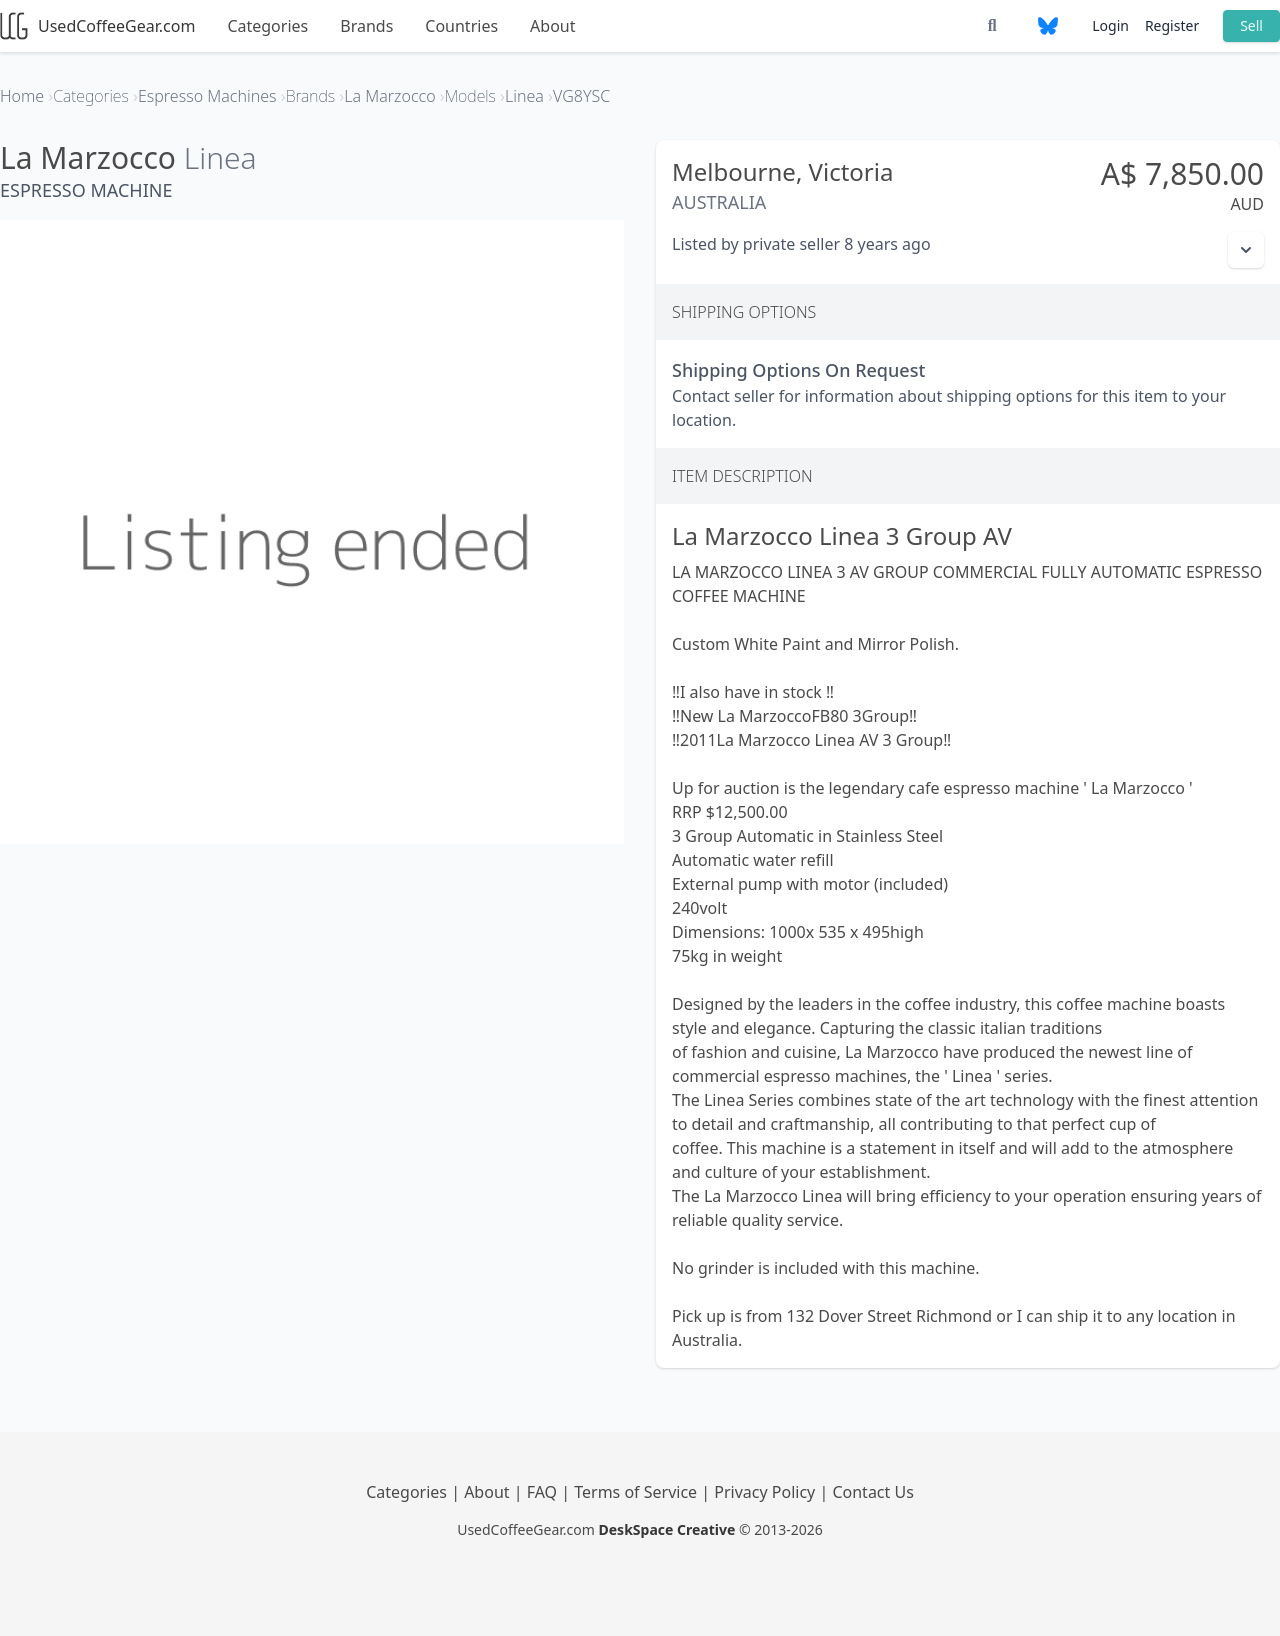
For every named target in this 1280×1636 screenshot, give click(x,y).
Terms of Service (637, 1492)
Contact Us (872, 1492)
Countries (461, 26)
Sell (1251, 25)
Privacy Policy (766, 1492)
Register (1172, 25)
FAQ (544, 1492)
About (552, 26)
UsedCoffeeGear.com (97, 26)
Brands (366, 26)
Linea (220, 157)
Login (1110, 25)
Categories (267, 26)
